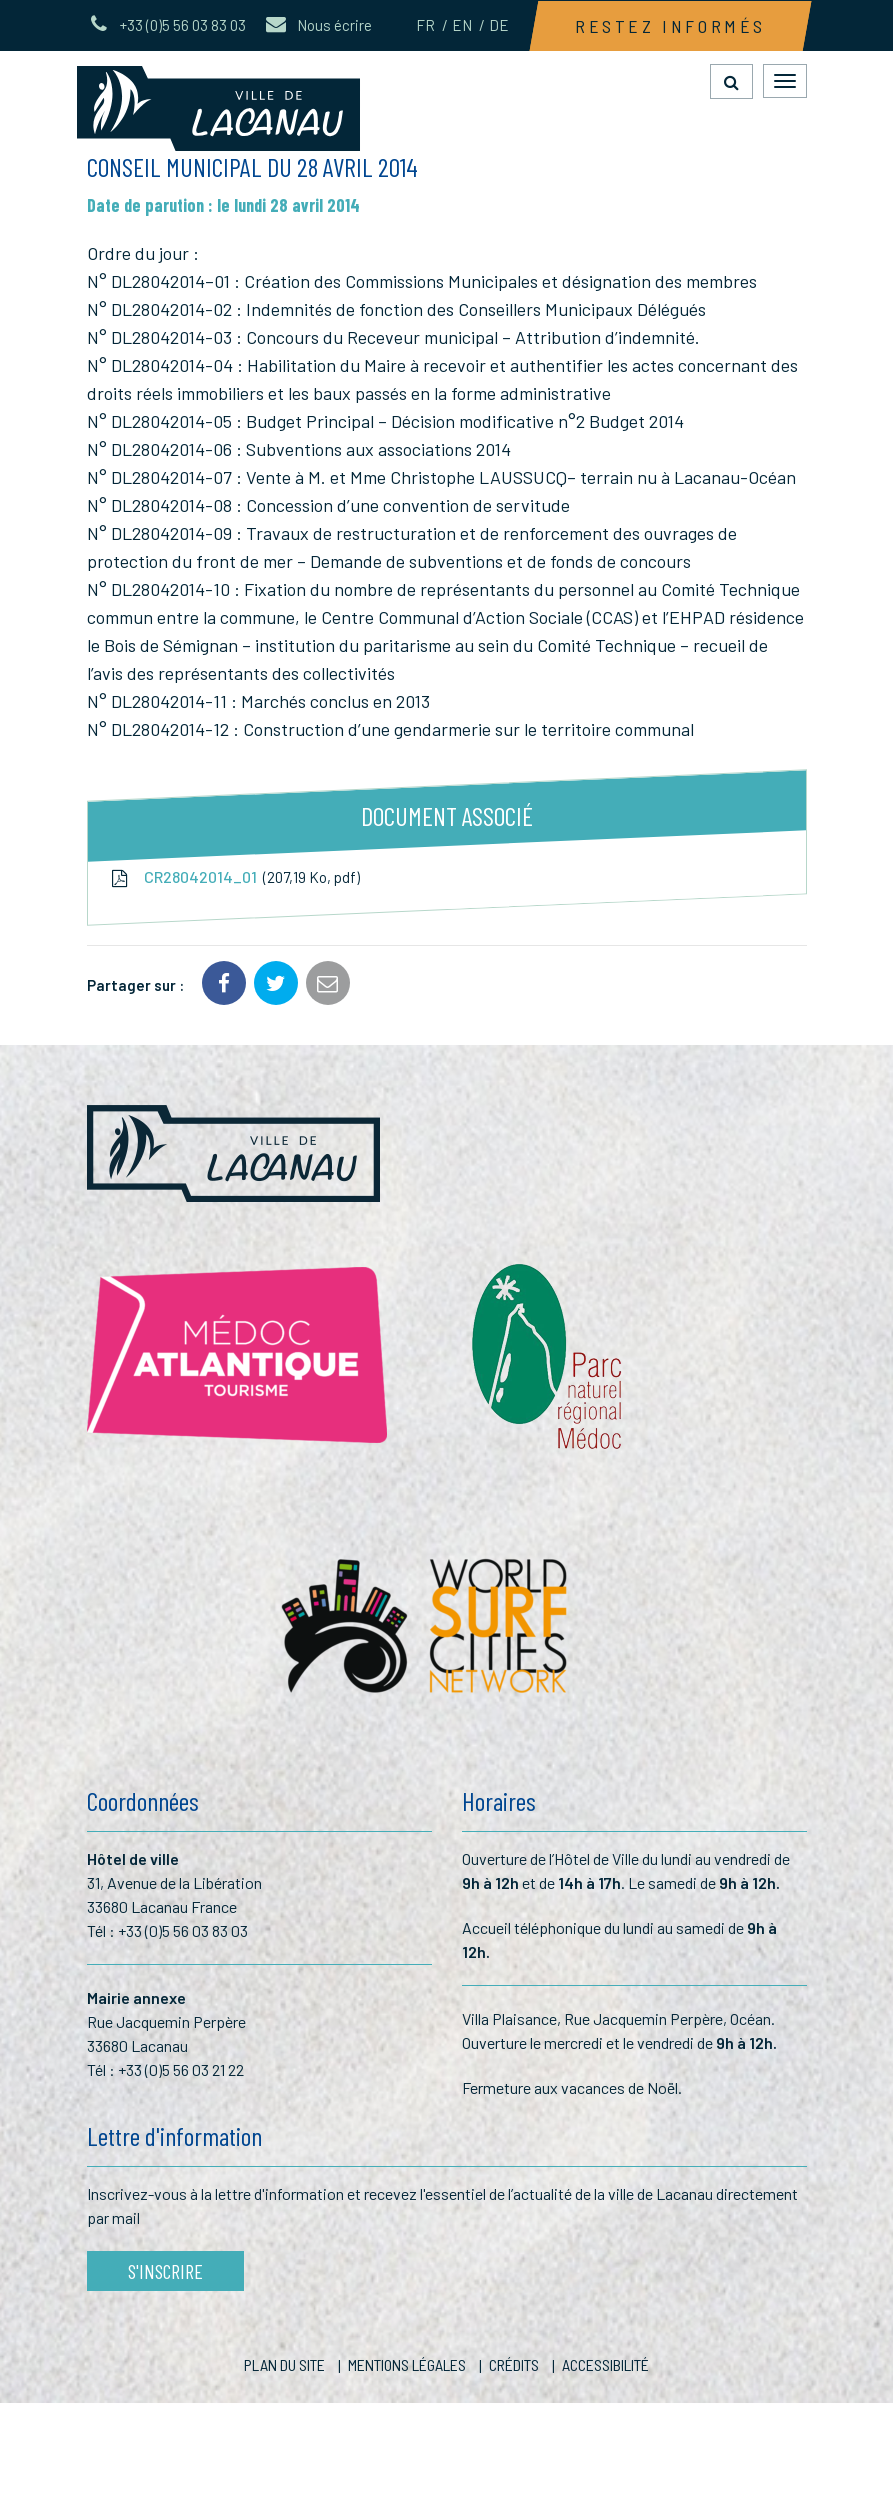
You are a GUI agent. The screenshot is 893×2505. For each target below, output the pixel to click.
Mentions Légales (407, 2364)
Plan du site (284, 2364)
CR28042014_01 (234, 878)
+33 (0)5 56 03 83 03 (183, 1930)
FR (425, 25)
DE (499, 25)
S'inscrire (165, 2271)
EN (462, 25)
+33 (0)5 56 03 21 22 (181, 2069)
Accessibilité (605, 2364)
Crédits (514, 2364)
